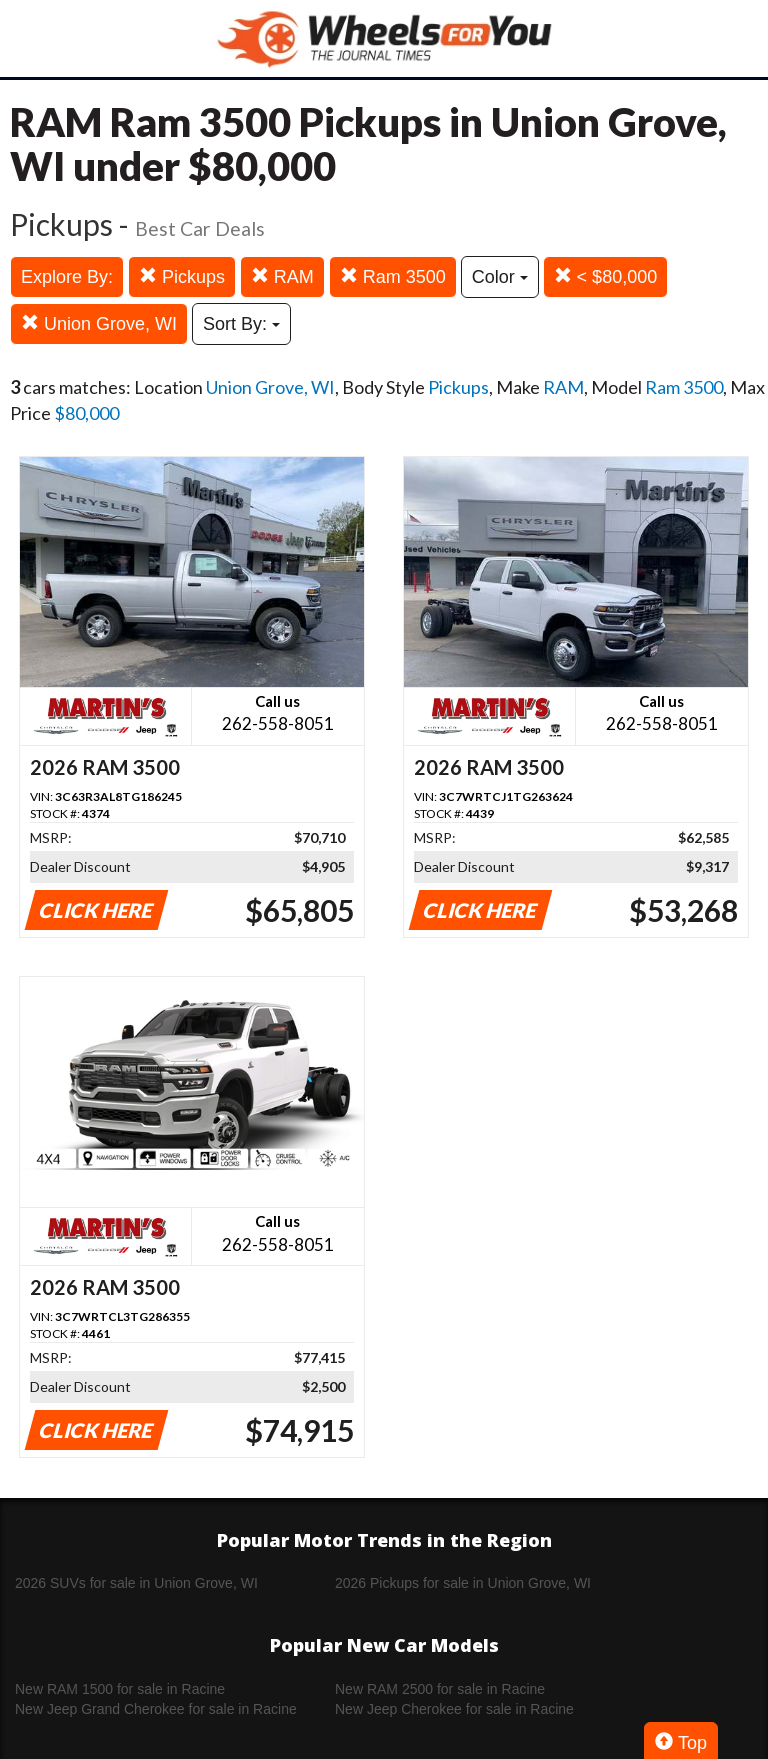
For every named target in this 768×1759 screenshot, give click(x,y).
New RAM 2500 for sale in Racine (440, 1689)
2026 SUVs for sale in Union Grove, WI (136, 1583)
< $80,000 (606, 276)
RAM (282, 276)
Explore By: (67, 277)
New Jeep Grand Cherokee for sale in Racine (156, 1709)
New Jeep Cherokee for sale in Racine (454, 1709)
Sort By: (241, 324)
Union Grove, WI (99, 323)
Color (500, 277)
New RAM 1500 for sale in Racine (120, 1689)
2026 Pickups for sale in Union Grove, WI (463, 1583)
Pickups (182, 276)
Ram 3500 (393, 276)
